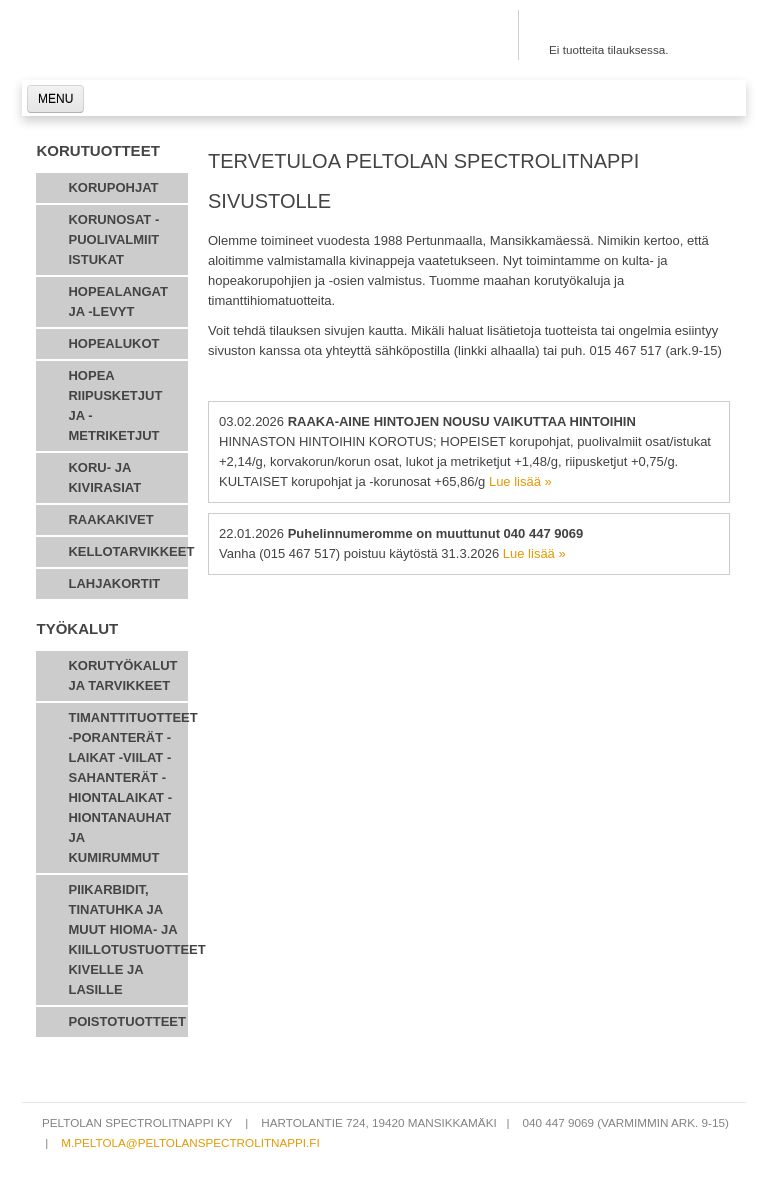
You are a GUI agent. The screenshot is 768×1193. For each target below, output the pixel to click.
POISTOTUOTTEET (127, 1021)
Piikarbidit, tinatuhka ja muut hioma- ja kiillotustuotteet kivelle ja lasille (128, 939)
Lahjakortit (114, 583)
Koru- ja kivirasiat (104, 477)
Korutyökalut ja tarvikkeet (122, 675)
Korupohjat (113, 187)
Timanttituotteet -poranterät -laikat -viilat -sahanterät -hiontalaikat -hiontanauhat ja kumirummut (128, 787)
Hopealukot (113, 343)
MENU (55, 99)
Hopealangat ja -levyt (117, 301)
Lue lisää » (520, 481)
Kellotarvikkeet (128, 551)
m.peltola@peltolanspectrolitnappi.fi (190, 1142)
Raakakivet (110, 519)
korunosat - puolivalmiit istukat (113, 239)
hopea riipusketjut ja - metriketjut (115, 405)
